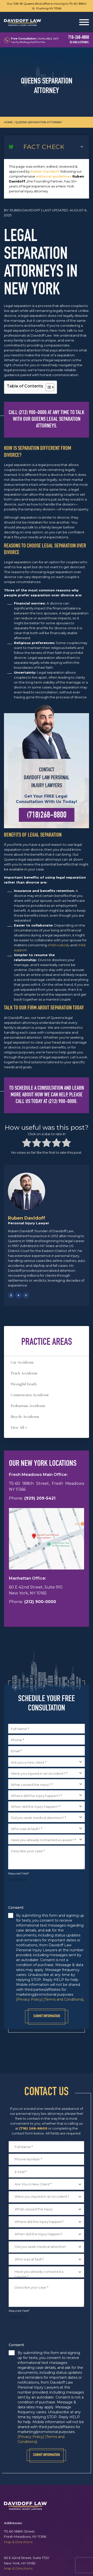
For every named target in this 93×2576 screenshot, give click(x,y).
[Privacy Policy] (29, 1999)
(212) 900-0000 (33, 413)
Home (8, 122)
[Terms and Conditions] (64, 1999)
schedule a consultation (39, 1088)
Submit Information (46, 2016)
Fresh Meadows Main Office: (38, 1474)
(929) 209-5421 (40, 1498)
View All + (19, 1427)
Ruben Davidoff (46, 171)
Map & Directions (18, 2542)
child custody (58, 945)
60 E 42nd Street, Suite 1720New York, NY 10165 (26, 2560)
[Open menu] (84, 22)
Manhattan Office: (27, 1578)
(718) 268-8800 (33, 2128)
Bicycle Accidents (25, 1416)
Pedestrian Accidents (28, 1406)
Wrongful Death (23, 1384)
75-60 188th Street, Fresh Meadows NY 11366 (46, 1486)
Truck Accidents (24, 1373)
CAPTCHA (17, 1880)
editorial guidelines (53, 176)
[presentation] (46, 1894)
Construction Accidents (30, 1395)
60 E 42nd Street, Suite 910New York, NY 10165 (35, 1590)
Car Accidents (22, 1362)
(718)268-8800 (46, 815)
